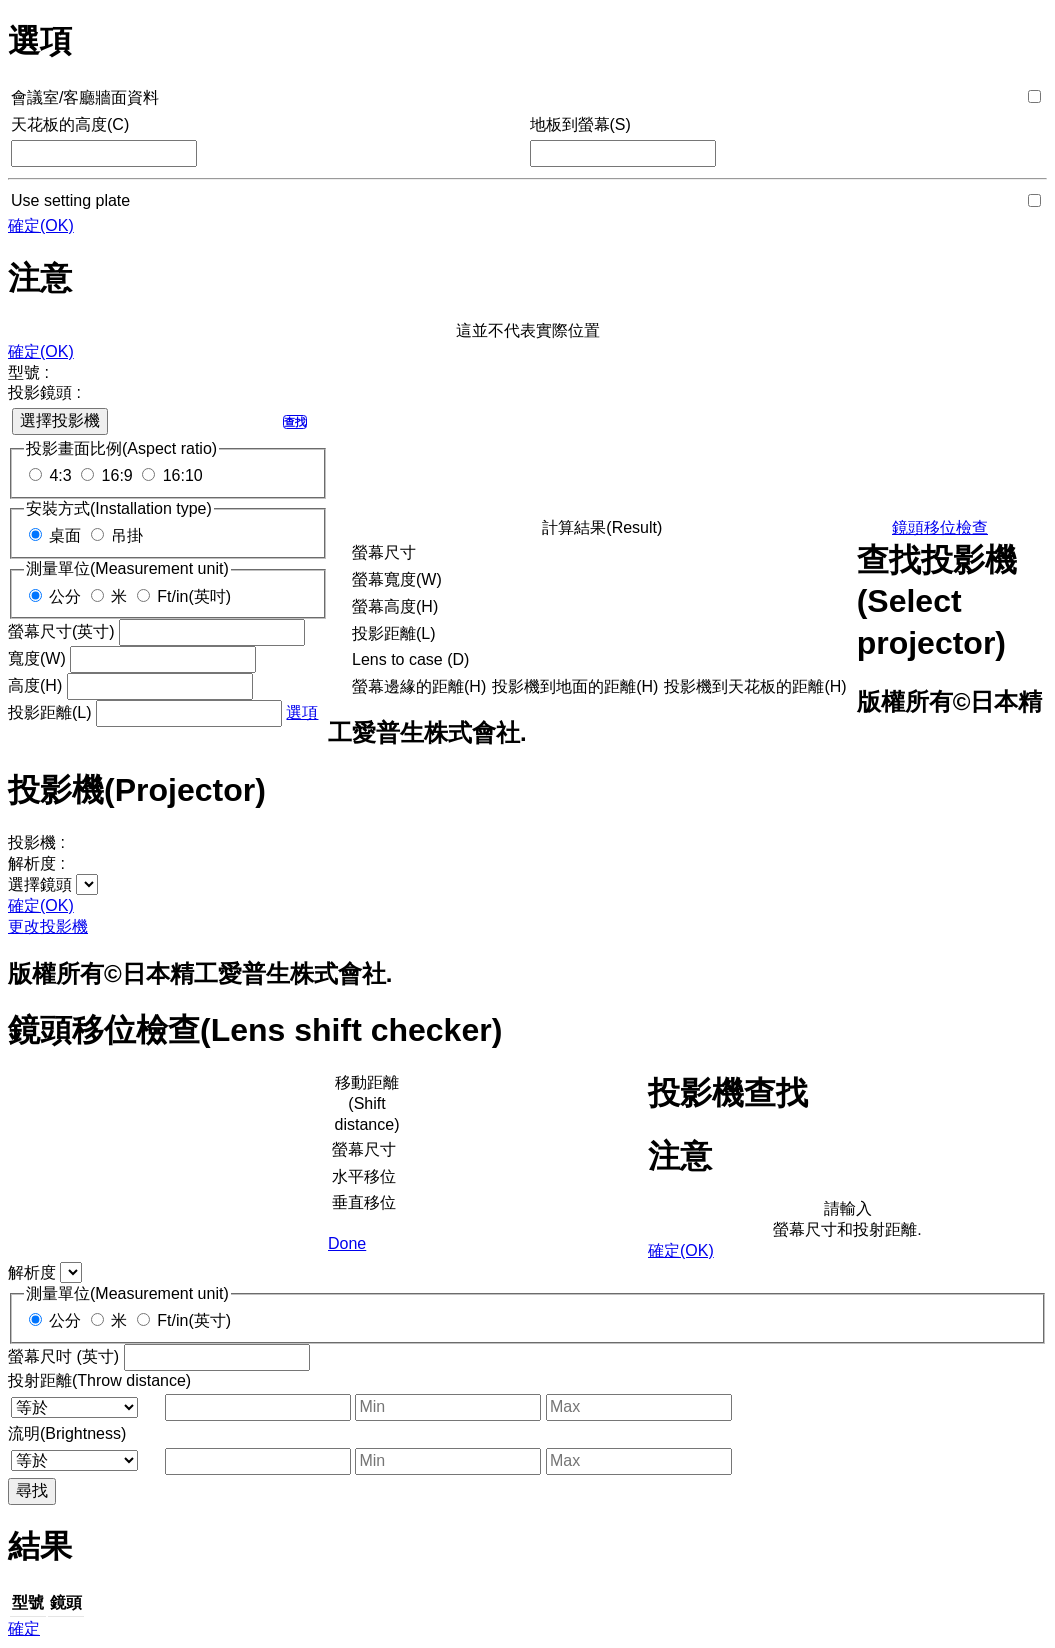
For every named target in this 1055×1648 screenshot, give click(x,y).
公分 (65, 596)
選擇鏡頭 (40, 884)
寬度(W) (37, 658)
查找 (295, 422)
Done (347, 1243)
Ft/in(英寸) (194, 1320)
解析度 (32, 1272)
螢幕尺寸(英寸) (61, 631)
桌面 (65, 535)
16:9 (117, 475)
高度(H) (35, 685)
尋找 (32, 1490)
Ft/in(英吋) (194, 596)
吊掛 (127, 535)
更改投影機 (48, 926)
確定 (24, 1628)
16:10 (183, 475)
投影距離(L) (50, 712)
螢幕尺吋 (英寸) (63, 1356)
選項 (302, 712)
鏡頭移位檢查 (940, 527)
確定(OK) (41, 225)
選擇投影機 (60, 420)
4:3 (60, 475)
